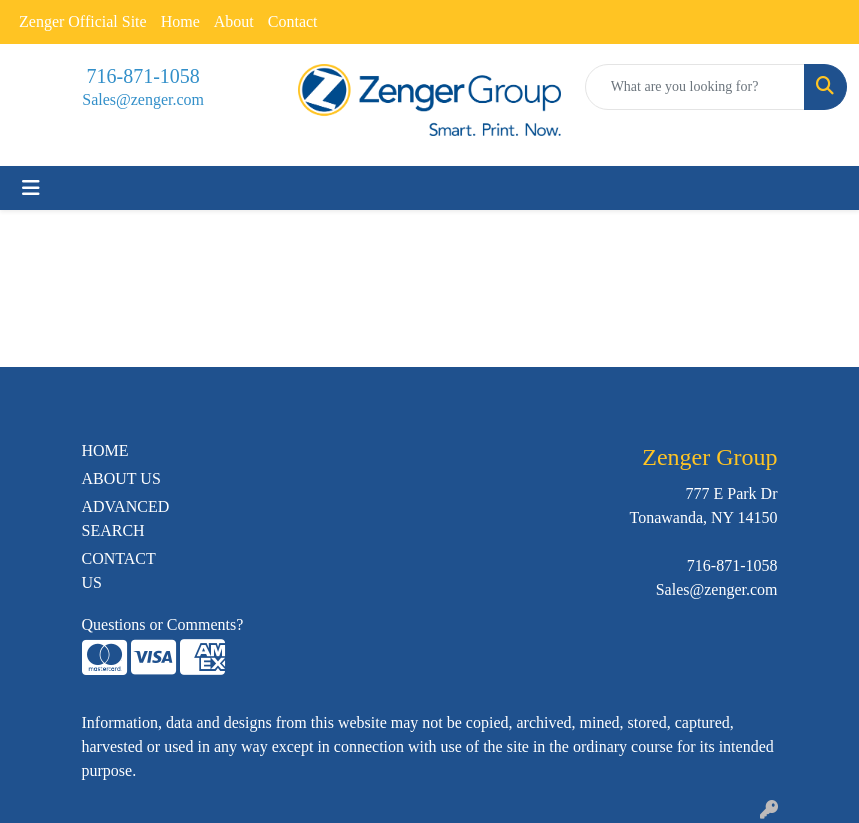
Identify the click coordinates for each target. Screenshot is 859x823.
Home (180, 21)
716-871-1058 (143, 76)
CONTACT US (119, 570)
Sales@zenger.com (143, 99)
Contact (293, 21)
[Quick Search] (695, 87)
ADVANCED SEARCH (126, 518)
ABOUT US (121, 478)
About (234, 21)
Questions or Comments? (163, 624)
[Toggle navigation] (31, 188)
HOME (105, 450)
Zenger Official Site (83, 21)
